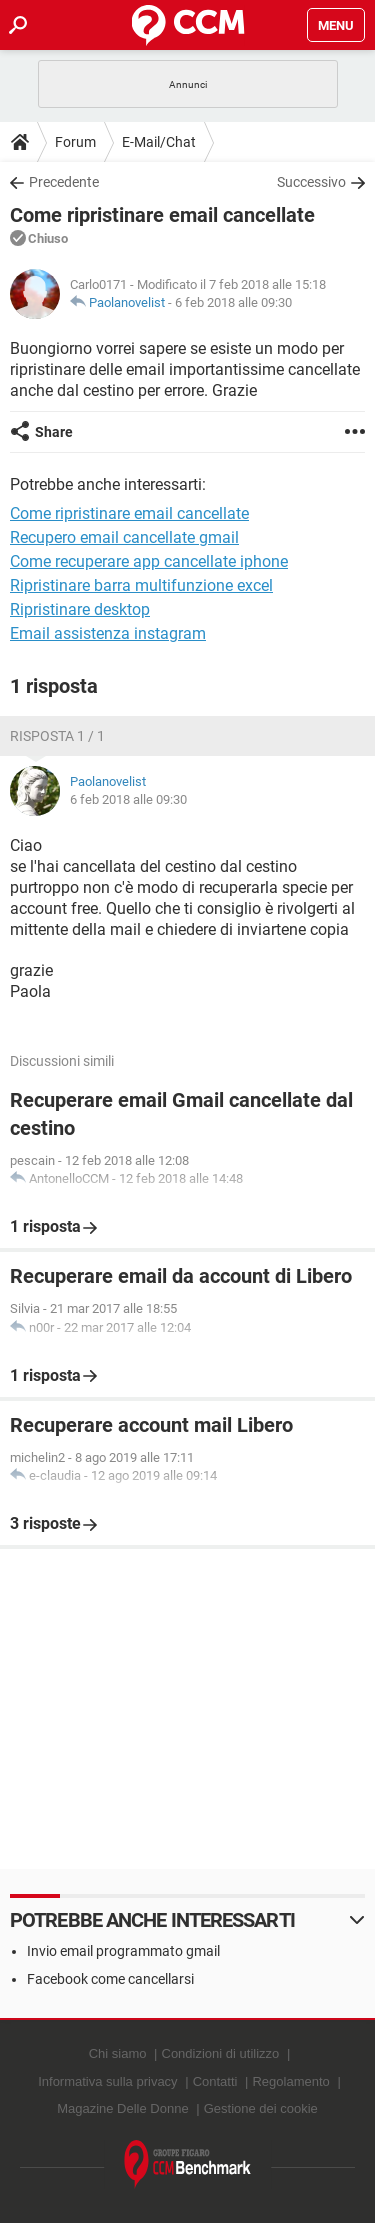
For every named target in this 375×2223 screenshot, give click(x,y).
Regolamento (290, 2081)
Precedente (64, 182)
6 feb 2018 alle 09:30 (233, 302)
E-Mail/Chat (159, 142)
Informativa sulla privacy (107, 2081)
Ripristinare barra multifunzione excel (141, 585)
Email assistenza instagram (108, 633)
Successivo (311, 182)
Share (54, 432)
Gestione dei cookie (261, 2108)
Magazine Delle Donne (123, 2108)
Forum (75, 142)
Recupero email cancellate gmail (124, 537)
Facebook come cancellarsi (110, 1979)
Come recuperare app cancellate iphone (149, 561)
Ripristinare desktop (80, 609)
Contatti (215, 2081)
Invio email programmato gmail (123, 1951)
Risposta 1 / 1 (57, 736)
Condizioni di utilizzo (221, 2053)
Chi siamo (118, 2053)
